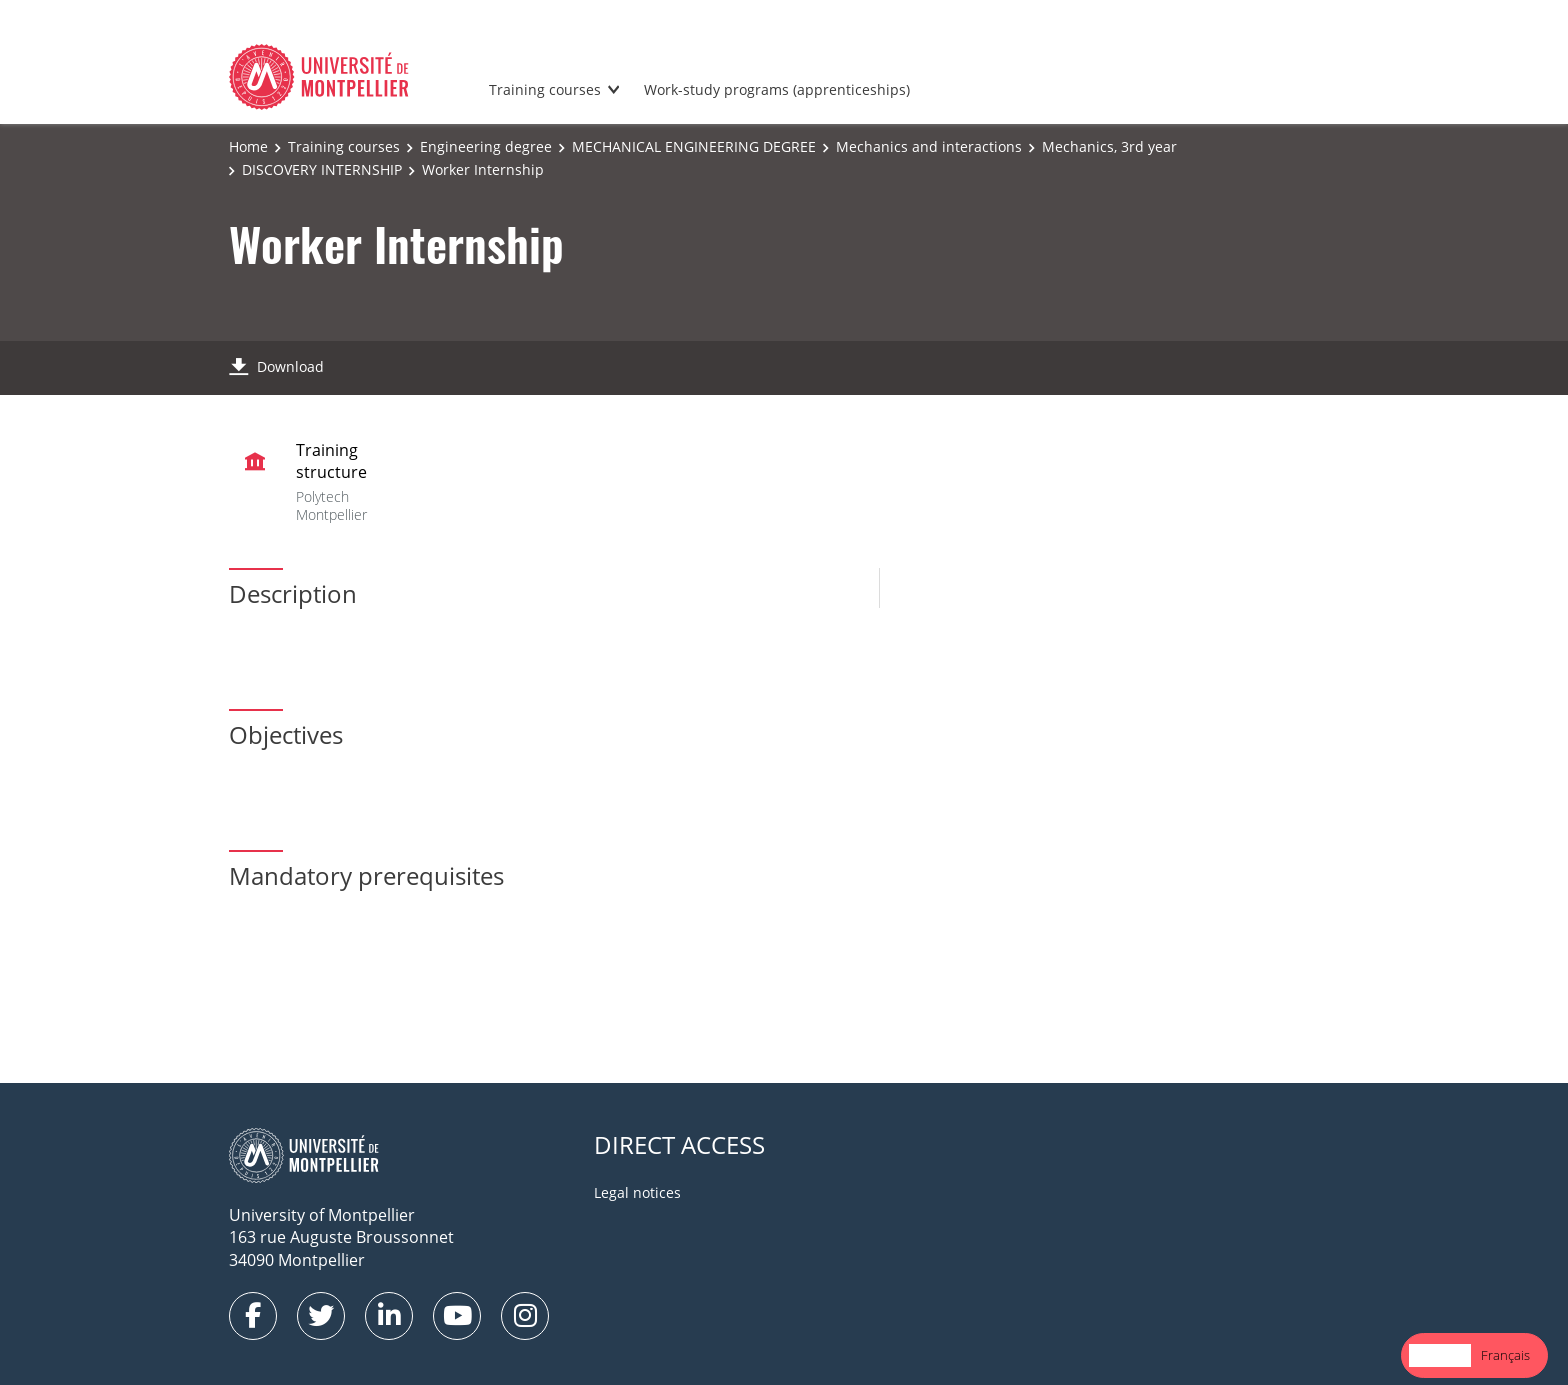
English (1440, 1355)
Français (1505, 1355)
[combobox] (1440, 1355)
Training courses (545, 89)
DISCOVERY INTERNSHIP (322, 169)
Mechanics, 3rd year (1109, 146)
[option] (1505, 1355)
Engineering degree (486, 146)
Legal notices (637, 1192)
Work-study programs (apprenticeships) (777, 89)
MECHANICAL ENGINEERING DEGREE (694, 146)
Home (248, 146)
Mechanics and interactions (929, 146)
